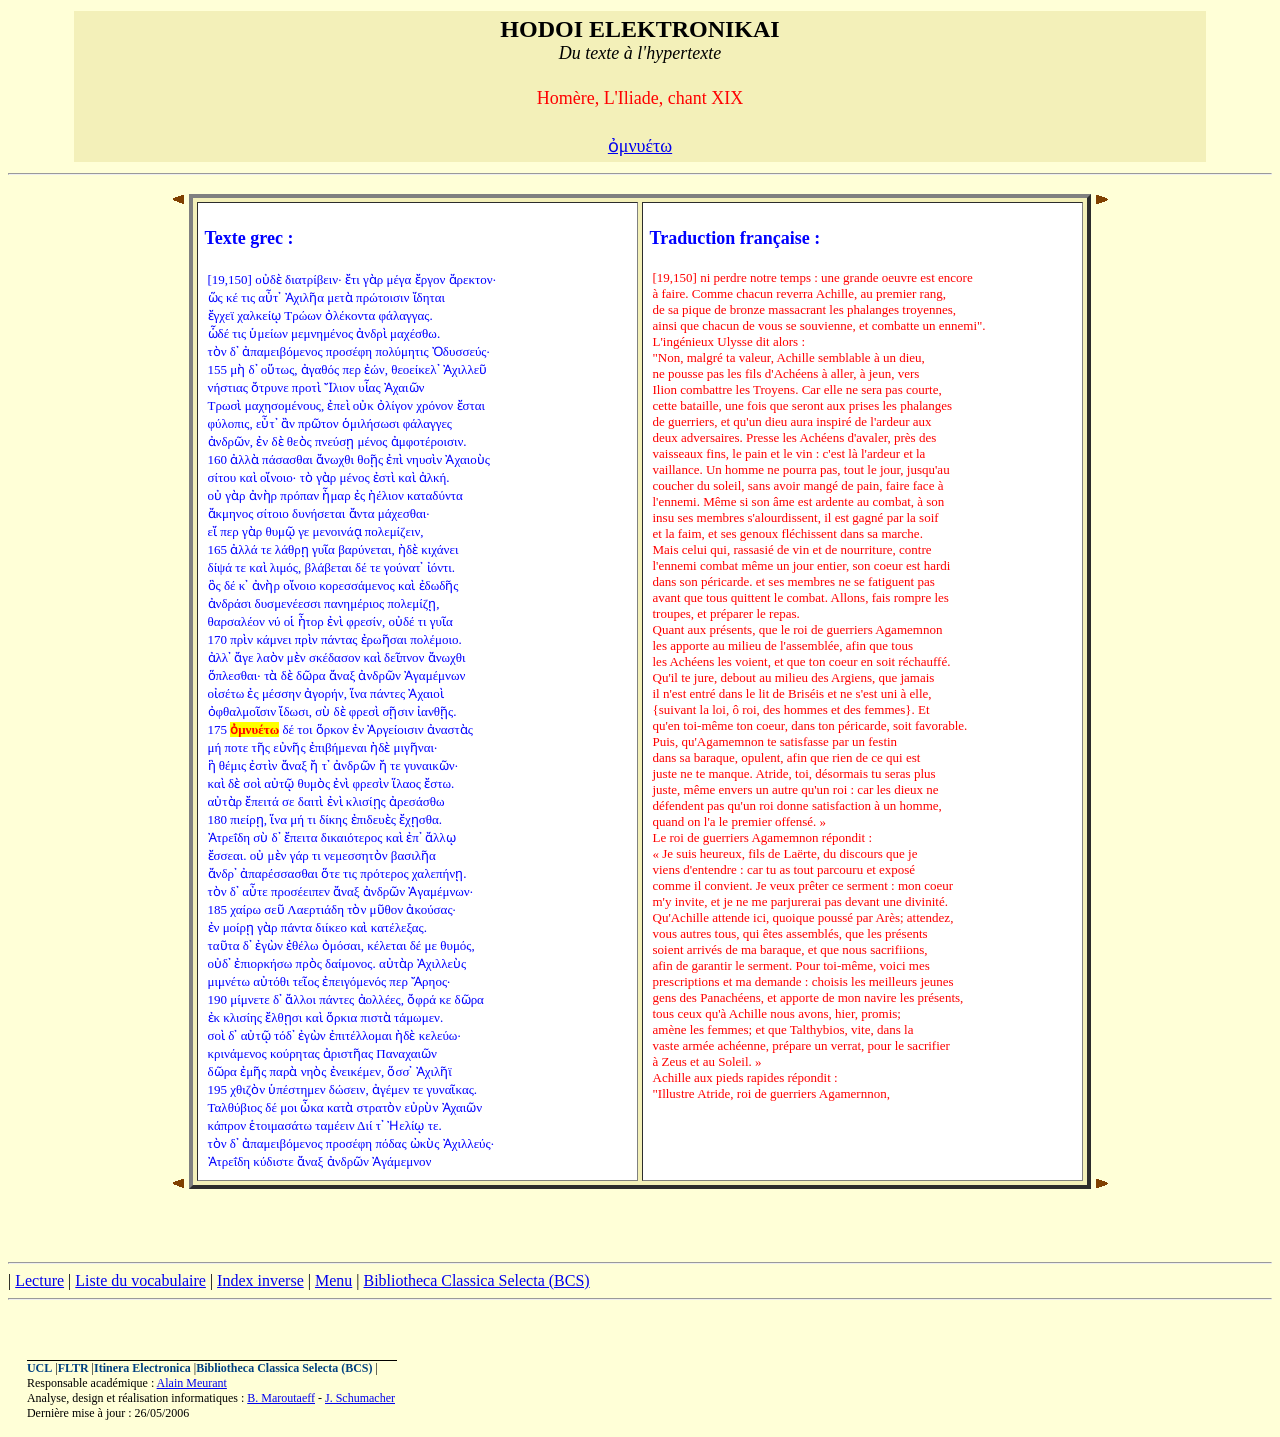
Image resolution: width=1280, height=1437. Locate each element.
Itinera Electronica (142, 1368)
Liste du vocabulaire (140, 1280)
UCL (39, 1368)
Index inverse (260, 1280)
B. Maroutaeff (281, 1398)
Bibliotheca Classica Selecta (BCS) (476, 1280)
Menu (333, 1280)
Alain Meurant (192, 1383)
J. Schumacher (360, 1398)
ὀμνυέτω (640, 146)
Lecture (39, 1280)
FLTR (73, 1368)
